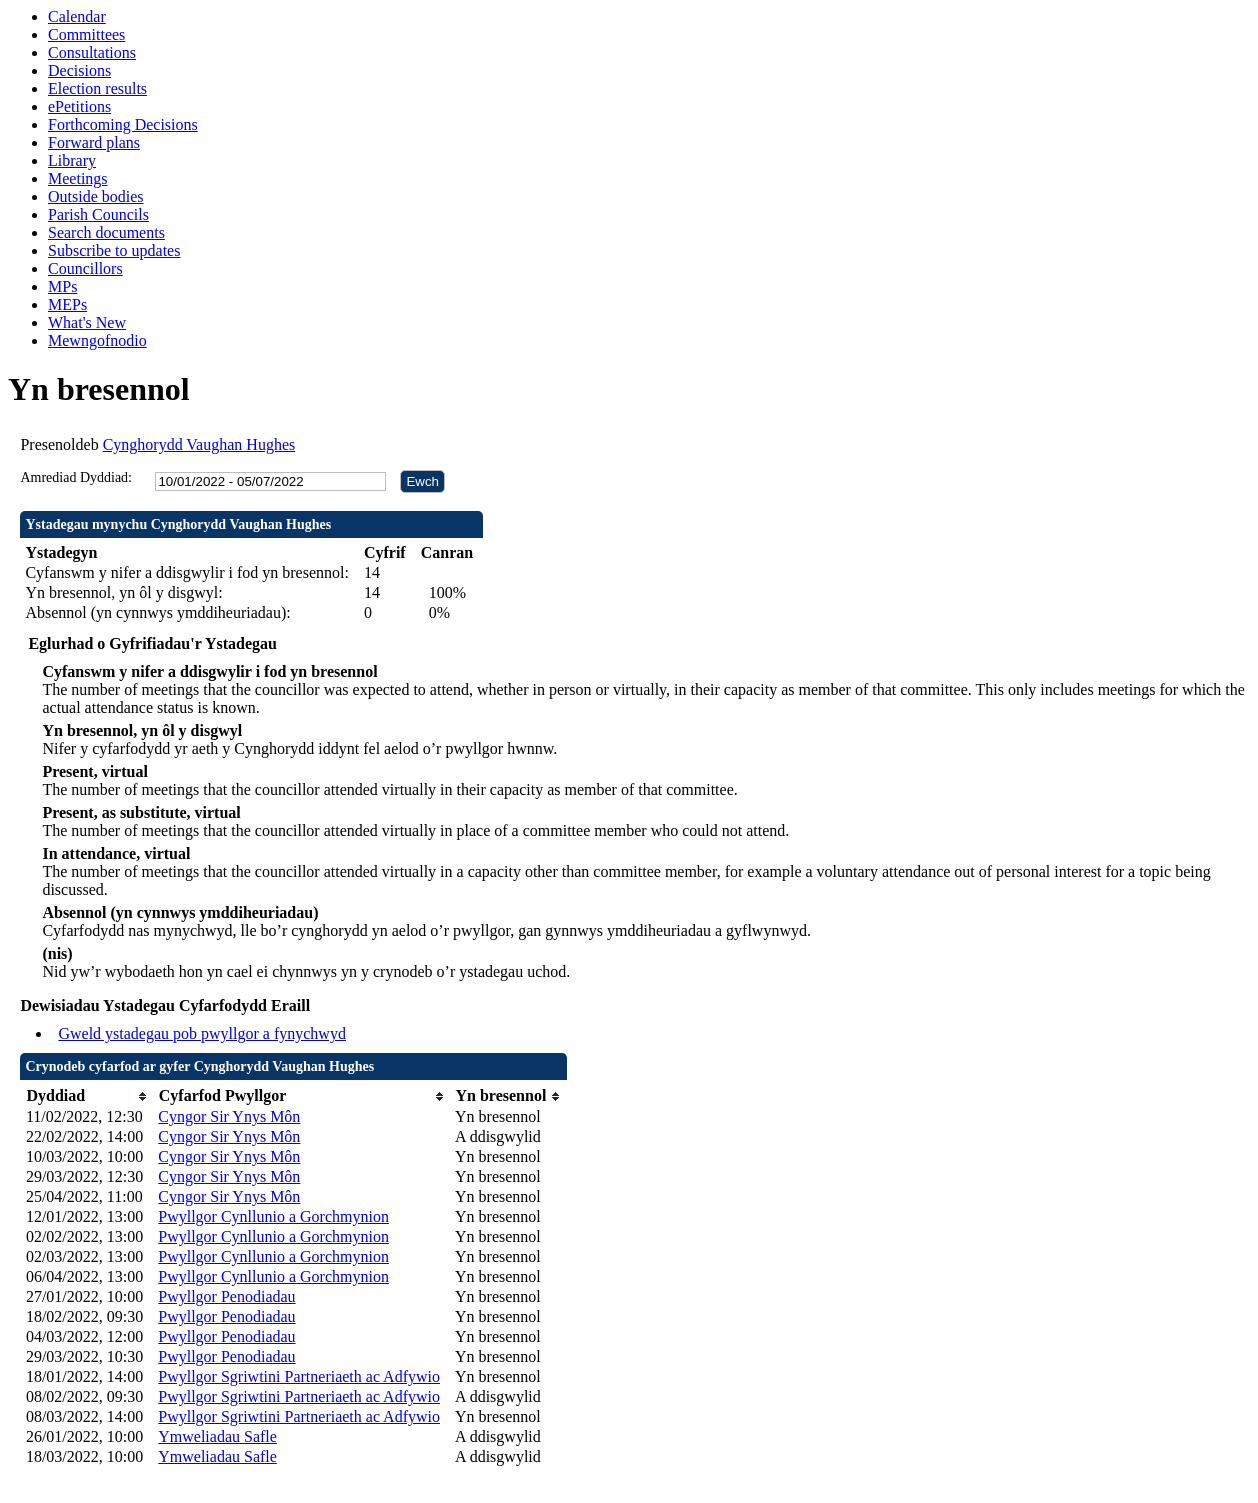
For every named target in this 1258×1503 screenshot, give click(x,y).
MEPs (67, 304)
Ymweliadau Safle (217, 1436)
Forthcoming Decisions (123, 124)
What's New (87, 322)
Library (72, 160)
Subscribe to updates (114, 250)
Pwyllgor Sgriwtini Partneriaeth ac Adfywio (299, 1376)
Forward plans (94, 142)
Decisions (79, 70)
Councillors (85, 268)
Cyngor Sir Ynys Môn (229, 1116)
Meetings (78, 178)
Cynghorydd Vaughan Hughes (199, 444)
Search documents (106, 232)
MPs (62, 286)
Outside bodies (96, 196)
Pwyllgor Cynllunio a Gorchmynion (273, 1216)
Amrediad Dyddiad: (76, 477)
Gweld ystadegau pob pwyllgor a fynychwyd (202, 1033)
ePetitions (79, 106)
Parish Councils (98, 214)
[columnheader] (87, 1096)
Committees (86, 34)
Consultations (92, 52)
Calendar (77, 16)
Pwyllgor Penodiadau (226, 1296)
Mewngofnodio (97, 340)
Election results (97, 88)
